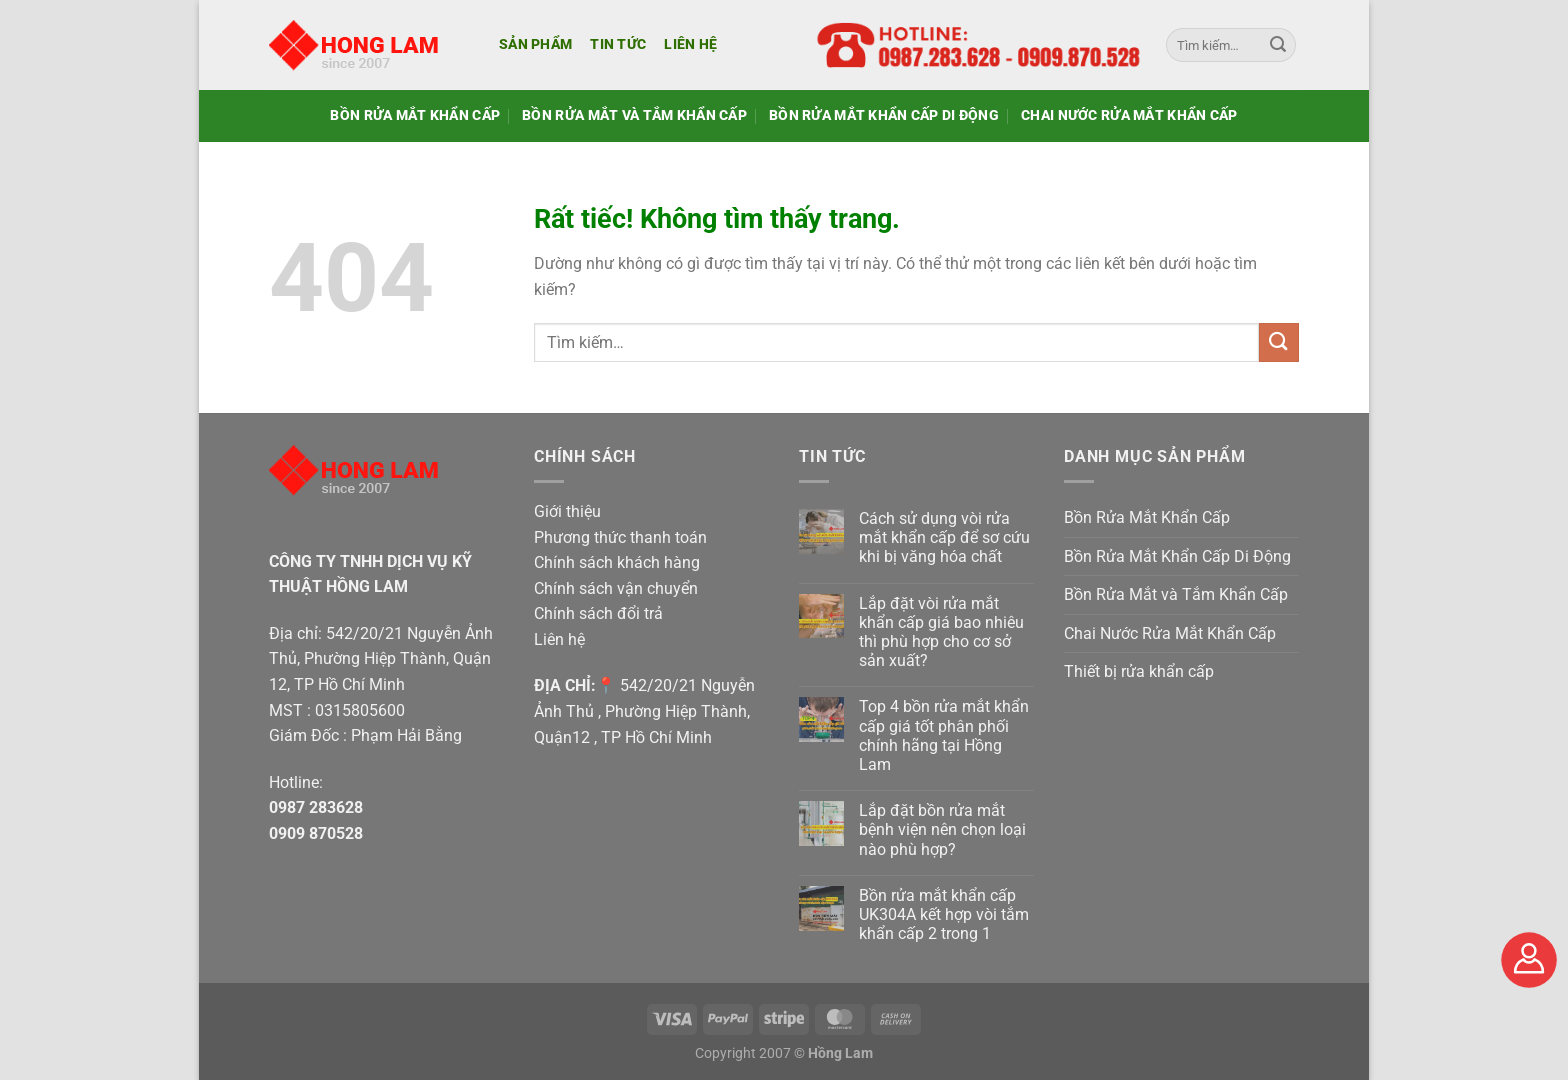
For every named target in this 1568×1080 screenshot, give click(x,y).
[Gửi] (1278, 45)
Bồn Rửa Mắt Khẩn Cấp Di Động (884, 115)
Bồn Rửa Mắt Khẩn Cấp (415, 115)
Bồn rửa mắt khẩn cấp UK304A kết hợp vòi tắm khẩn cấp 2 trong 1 (944, 914)
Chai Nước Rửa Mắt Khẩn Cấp (1129, 115)
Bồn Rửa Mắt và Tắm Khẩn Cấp (634, 115)
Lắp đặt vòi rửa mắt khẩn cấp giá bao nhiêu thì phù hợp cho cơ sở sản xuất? (941, 632)
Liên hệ (690, 44)
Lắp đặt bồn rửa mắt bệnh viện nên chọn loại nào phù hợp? (942, 829)
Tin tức (618, 44)
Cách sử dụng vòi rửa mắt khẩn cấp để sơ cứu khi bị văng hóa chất (944, 537)
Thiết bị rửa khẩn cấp (1139, 671)
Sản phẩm (535, 44)
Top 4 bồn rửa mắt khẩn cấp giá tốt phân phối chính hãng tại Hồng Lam (944, 735)
